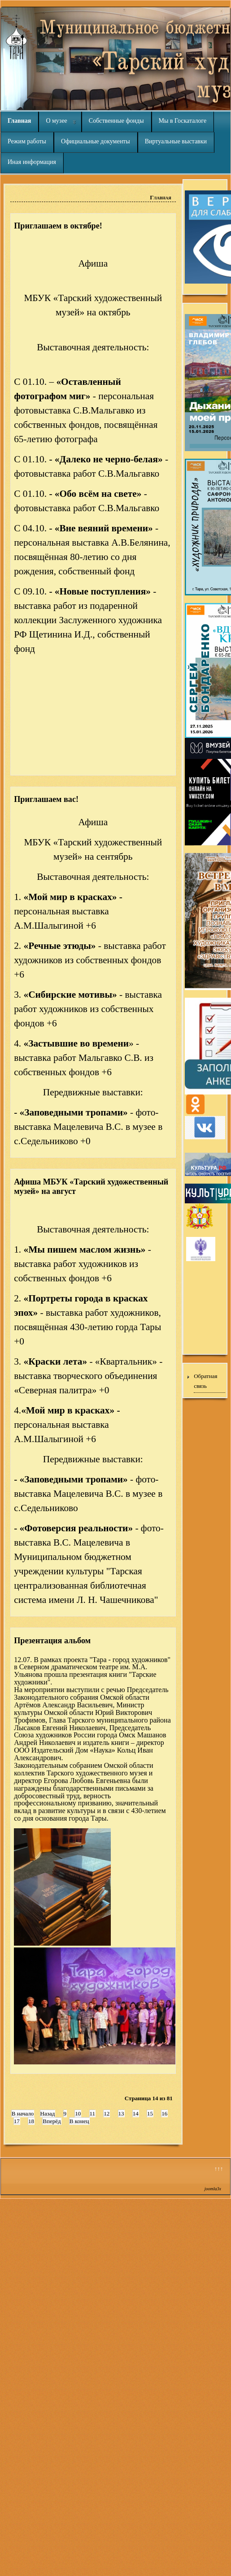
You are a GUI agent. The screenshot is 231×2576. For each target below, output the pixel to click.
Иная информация (32, 162)
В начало (23, 2113)
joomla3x (213, 2188)
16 (164, 2113)
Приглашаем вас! (46, 799)
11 (93, 2113)
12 (106, 2113)
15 (150, 2113)
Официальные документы (95, 141)
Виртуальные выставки (176, 141)
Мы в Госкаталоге (183, 120)
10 (78, 2113)
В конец (79, 2121)
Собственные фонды (116, 120)
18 (31, 2121)
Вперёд (52, 2121)
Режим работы (27, 141)
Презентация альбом (52, 1640)
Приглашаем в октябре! (58, 225)
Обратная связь (205, 1381)
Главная (19, 120)
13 (121, 2113)
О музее (56, 120)
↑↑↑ (218, 2168)
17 (17, 2121)
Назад (47, 2113)
